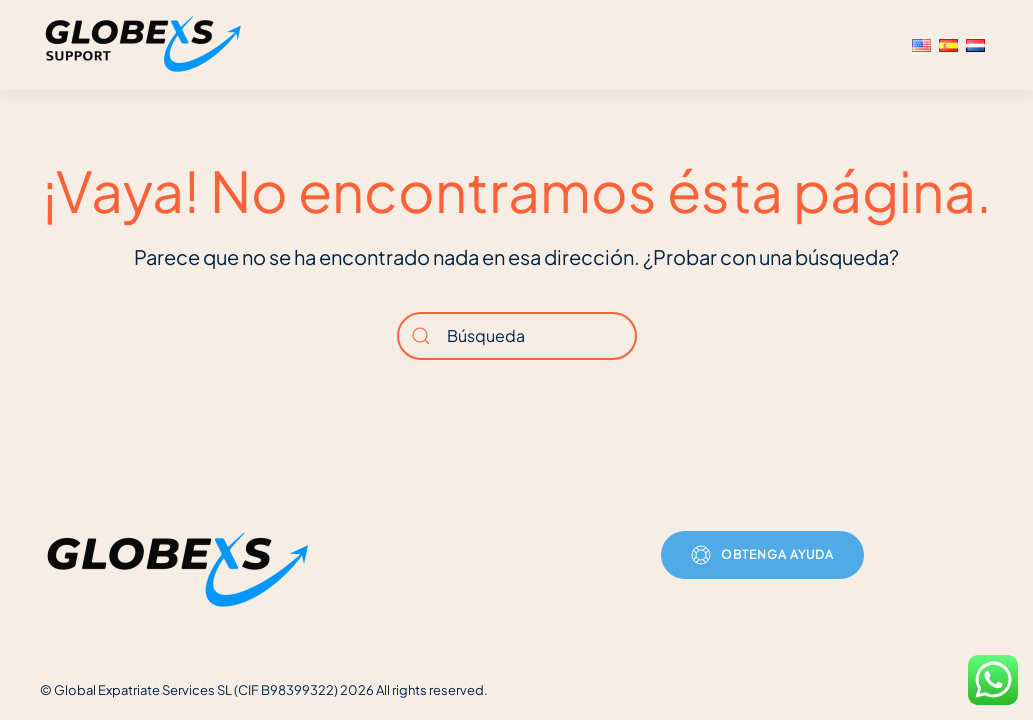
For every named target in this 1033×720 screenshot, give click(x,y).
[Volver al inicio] (146, 45)
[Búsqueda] (517, 336)
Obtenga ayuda (762, 555)
